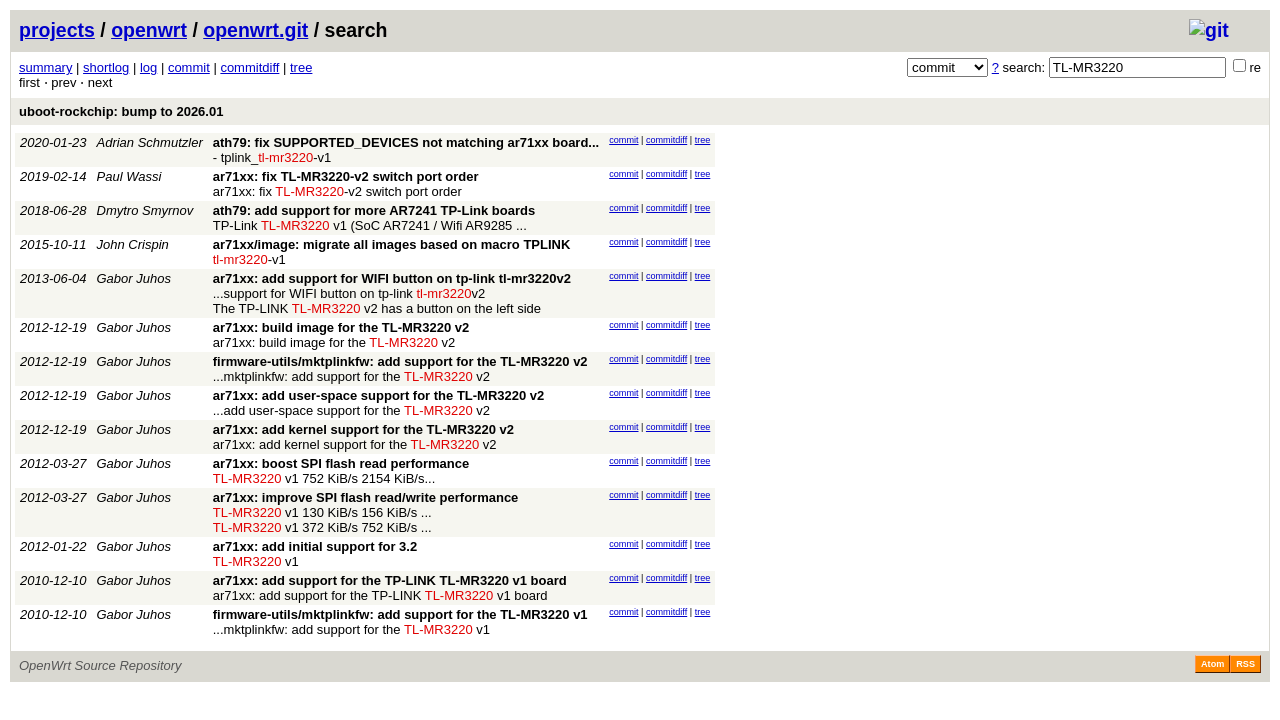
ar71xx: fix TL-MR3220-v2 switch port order (346, 176)
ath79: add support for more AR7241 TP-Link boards (374, 210)
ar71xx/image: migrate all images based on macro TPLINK (392, 244)
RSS (1245, 664)
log (148, 67)
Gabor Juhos (134, 278)
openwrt (149, 30)
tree (301, 67)
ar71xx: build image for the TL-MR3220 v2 (341, 327)
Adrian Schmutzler (150, 142)
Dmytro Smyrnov (145, 210)
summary (45, 67)
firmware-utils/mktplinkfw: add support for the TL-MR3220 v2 (400, 361)
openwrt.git (255, 30)
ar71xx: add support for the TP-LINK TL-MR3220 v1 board (390, 580)
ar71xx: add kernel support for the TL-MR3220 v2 (363, 429)
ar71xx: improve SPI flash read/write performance (366, 497)
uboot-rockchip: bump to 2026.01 (121, 111)
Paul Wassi (129, 176)
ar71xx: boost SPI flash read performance (341, 463)
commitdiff (249, 67)
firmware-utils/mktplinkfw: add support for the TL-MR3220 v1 (400, 614)
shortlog (106, 67)
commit (189, 67)
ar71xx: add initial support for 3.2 (315, 546)
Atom (1212, 664)
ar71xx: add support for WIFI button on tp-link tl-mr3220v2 (392, 278)
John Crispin (133, 244)
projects (57, 30)
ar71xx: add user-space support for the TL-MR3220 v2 (379, 395)
